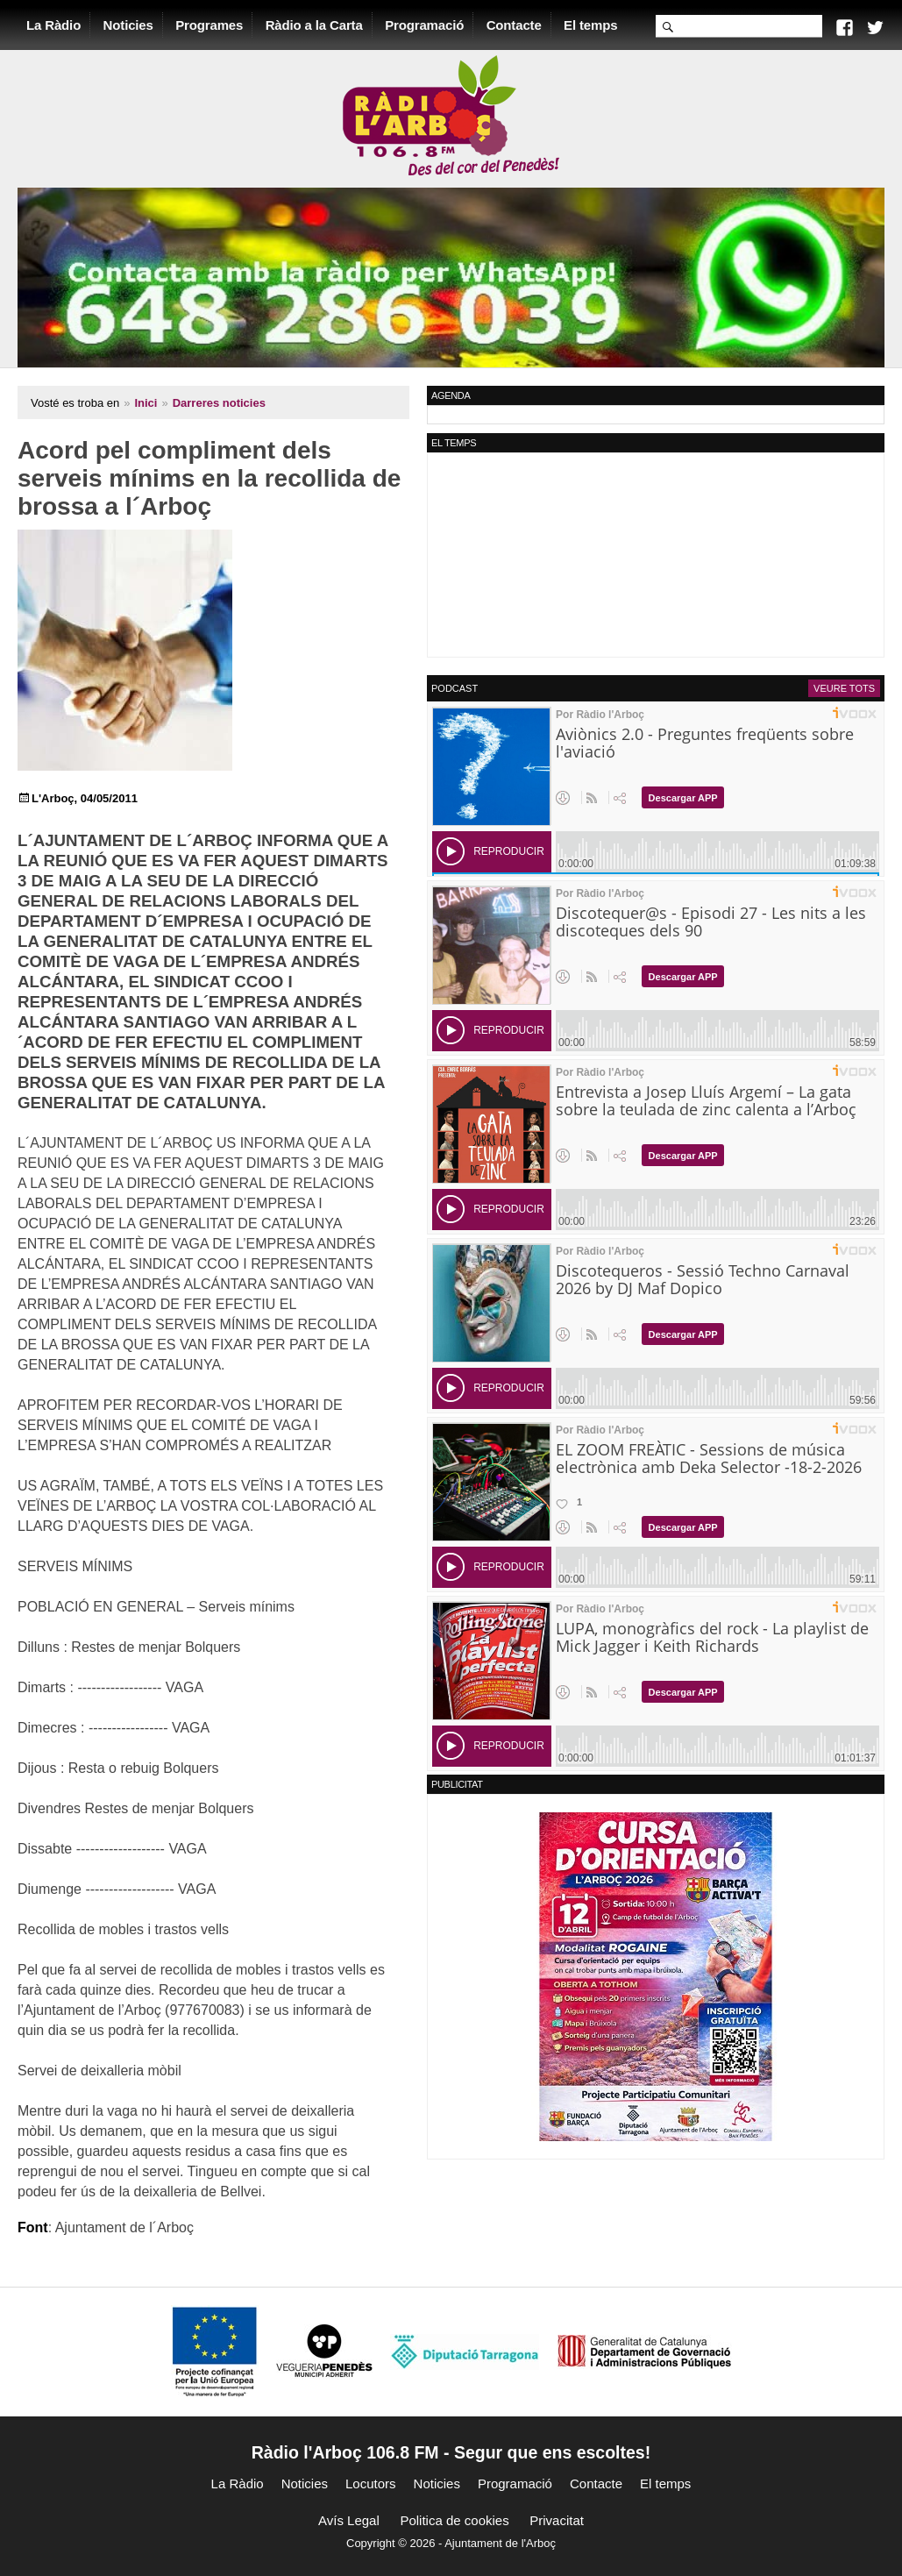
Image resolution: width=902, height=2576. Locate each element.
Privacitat (556, 2520)
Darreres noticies (219, 402)
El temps (590, 25)
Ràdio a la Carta (314, 25)
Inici (145, 402)
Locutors (370, 2483)
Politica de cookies (454, 2520)
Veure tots (844, 688)
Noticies (128, 25)
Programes (209, 25)
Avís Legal (349, 2520)
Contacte (514, 25)
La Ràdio (53, 25)
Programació (424, 25)
